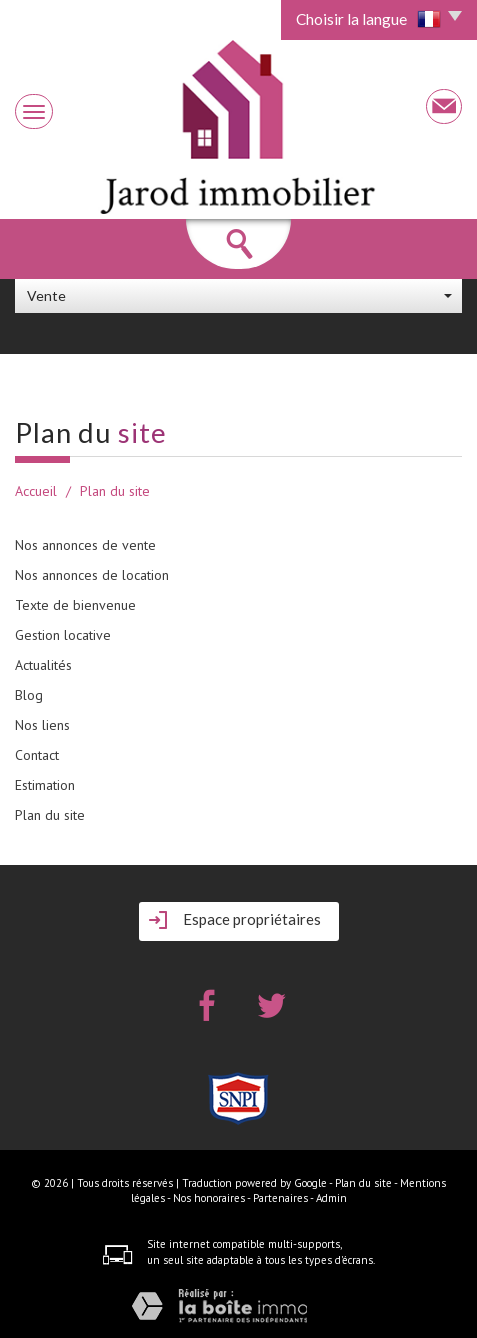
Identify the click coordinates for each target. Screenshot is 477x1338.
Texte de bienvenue (75, 605)
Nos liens (42, 725)
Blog (29, 695)
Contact (37, 755)
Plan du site (50, 815)
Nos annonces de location (92, 575)
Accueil (36, 491)
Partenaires (280, 1198)
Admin (331, 1198)
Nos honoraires (209, 1198)
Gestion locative (63, 635)
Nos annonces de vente (85, 545)
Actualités (43, 665)
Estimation (45, 785)
